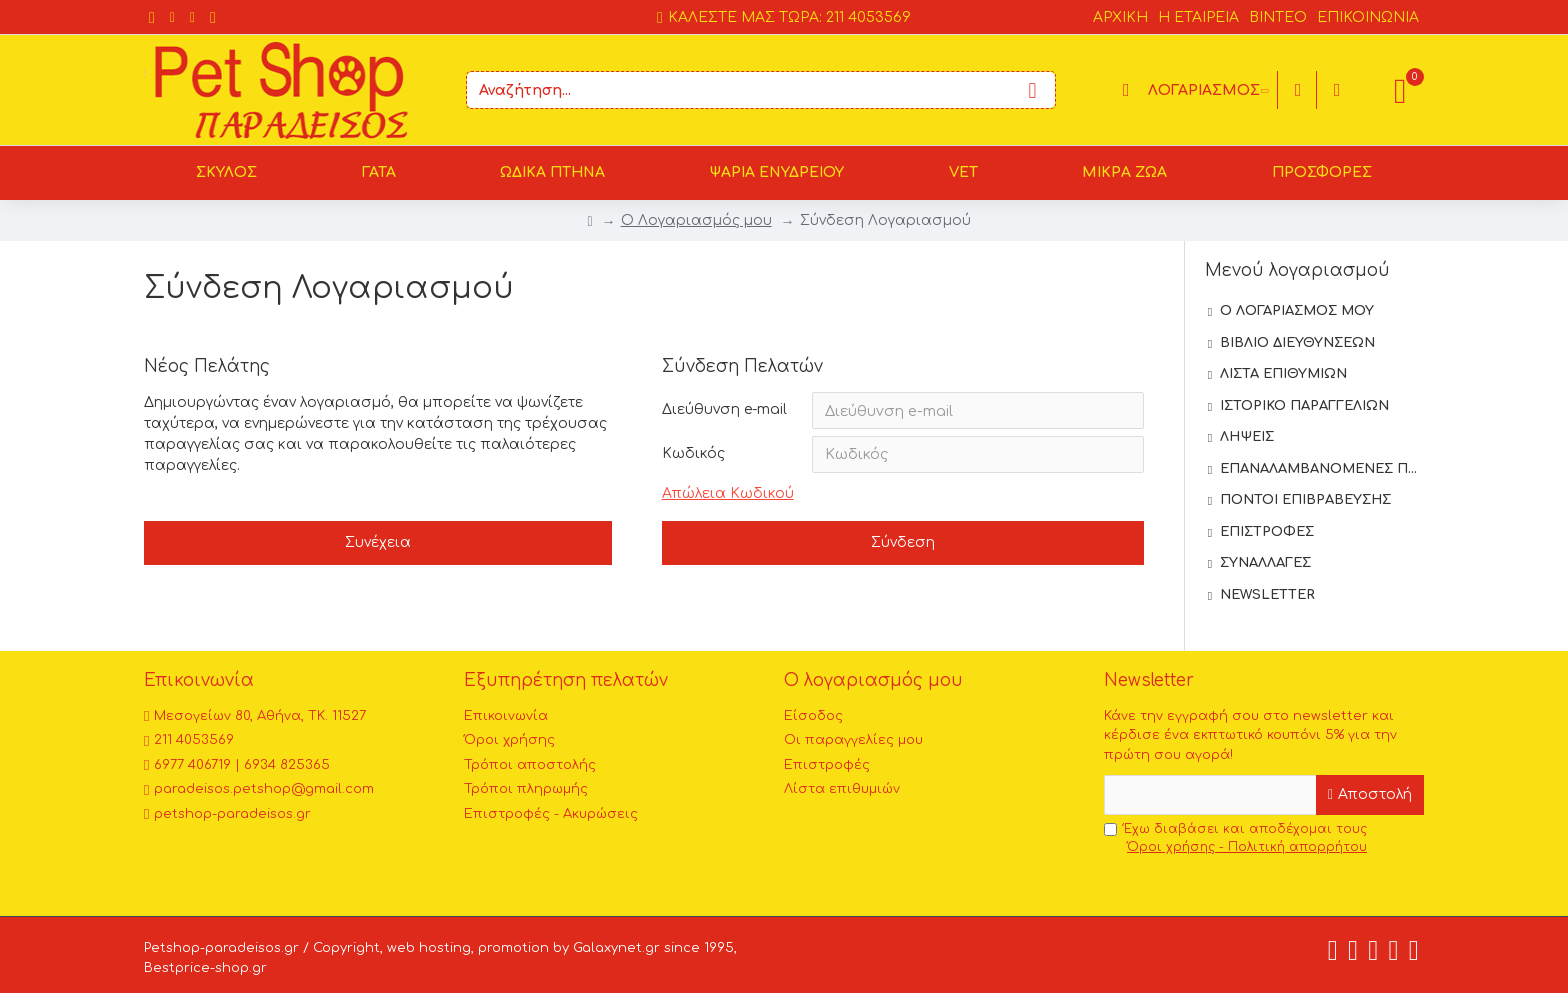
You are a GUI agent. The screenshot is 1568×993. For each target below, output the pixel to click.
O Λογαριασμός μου (696, 220)
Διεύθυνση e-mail (724, 409)
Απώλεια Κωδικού (728, 496)
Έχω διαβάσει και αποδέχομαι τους (1237, 839)
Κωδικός (693, 455)
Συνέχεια (378, 546)
